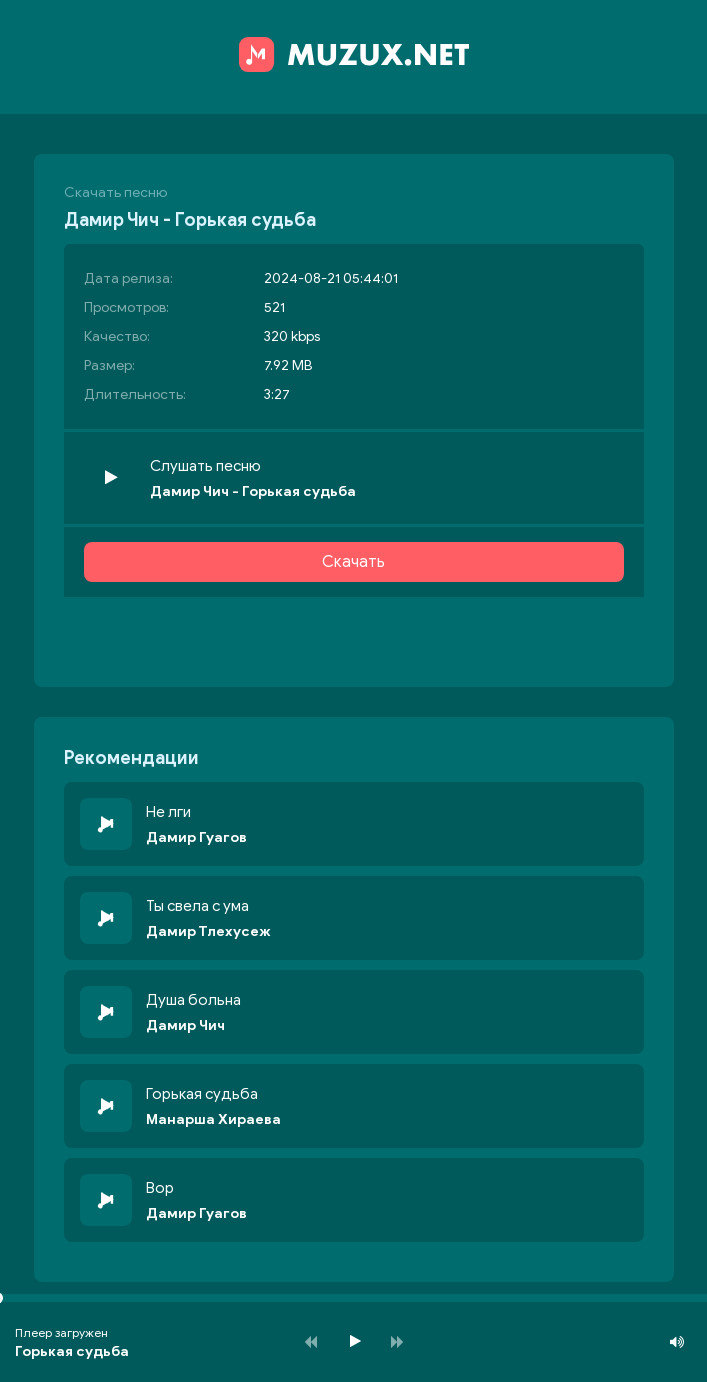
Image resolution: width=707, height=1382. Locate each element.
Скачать (353, 562)
